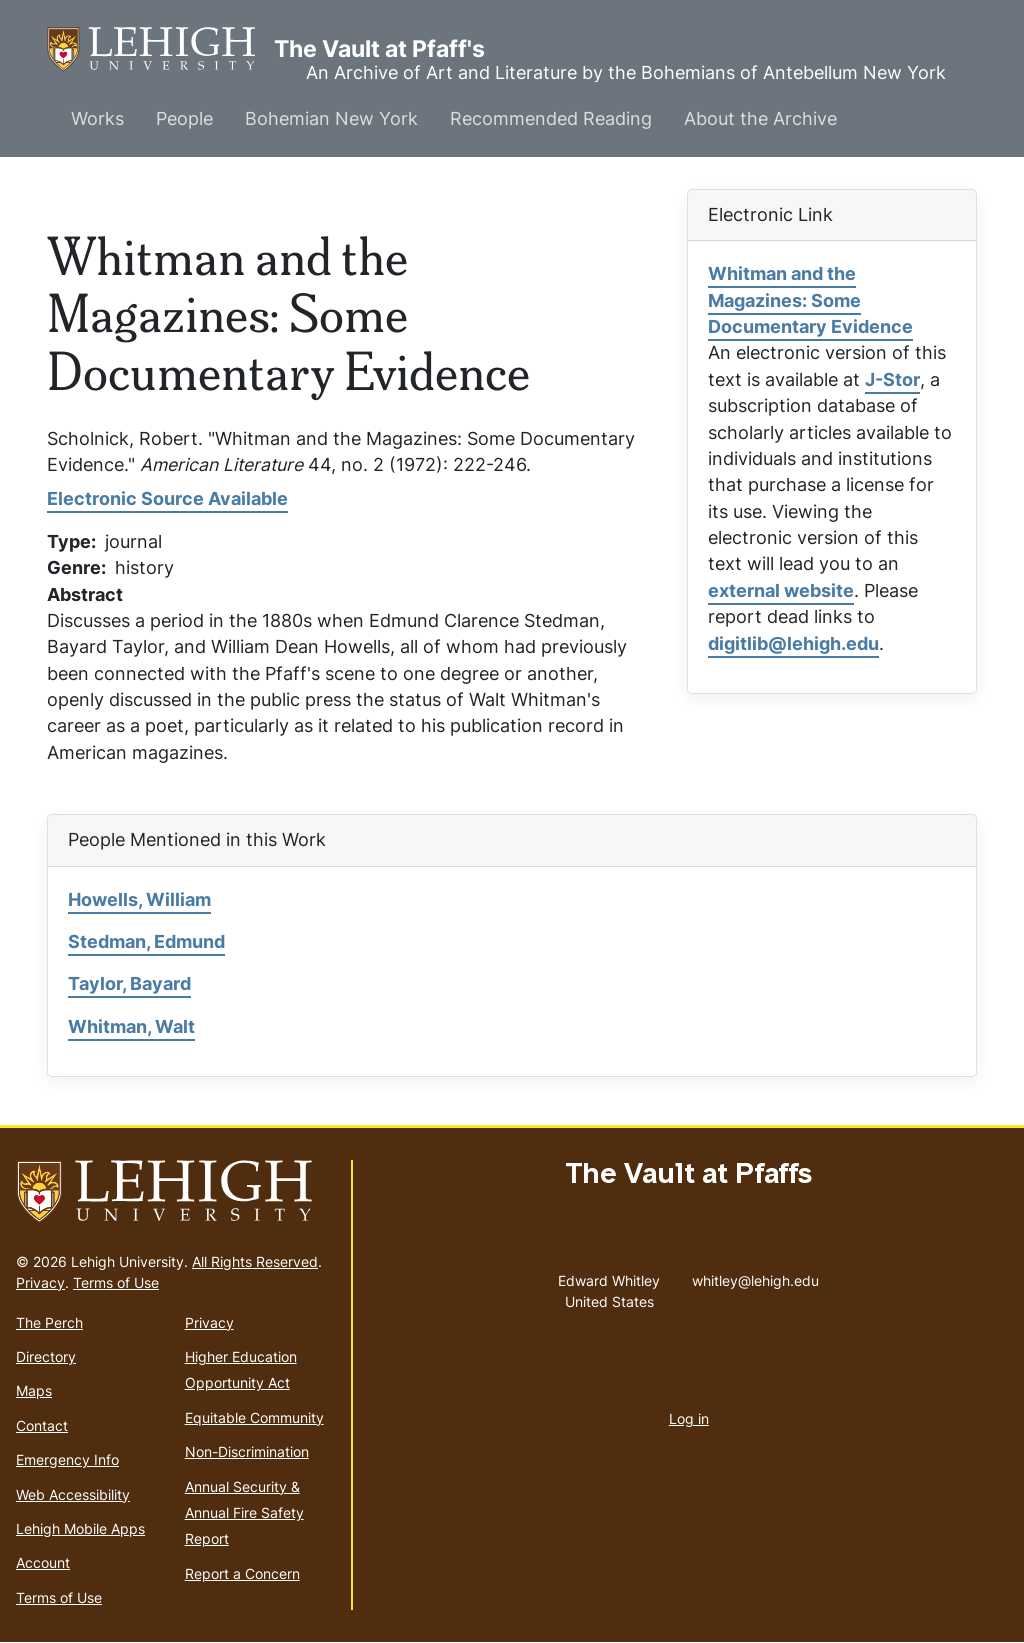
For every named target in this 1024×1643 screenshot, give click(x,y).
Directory (46, 1356)
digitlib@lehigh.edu (793, 643)
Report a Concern (242, 1573)
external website (781, 590)
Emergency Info (67, 1459)
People (184, 118)
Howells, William (139, 899)
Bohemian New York (331, 118)
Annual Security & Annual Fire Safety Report (244, 1513)
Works (97, 118)
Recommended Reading (551, 118)
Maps (34, 1390)
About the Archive (760, 118)
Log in (689, 1418)
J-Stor (892, 379)
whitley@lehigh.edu (755, 1276)
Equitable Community (254, 1417)
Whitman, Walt (131, 1026)
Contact (42, 1425)
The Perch (49, 1322)
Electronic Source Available (167, 498)
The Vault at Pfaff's (160, 49)
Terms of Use (116, 1282)
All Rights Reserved (255, 1261)
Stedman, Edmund (146, 941)
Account (43, 1562)
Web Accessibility (73, 1494)
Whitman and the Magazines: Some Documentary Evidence (810, 300)
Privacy (40, 1282)
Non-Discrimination (247, 1451)
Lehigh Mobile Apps (80, 1528)
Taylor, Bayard (129, 983)
